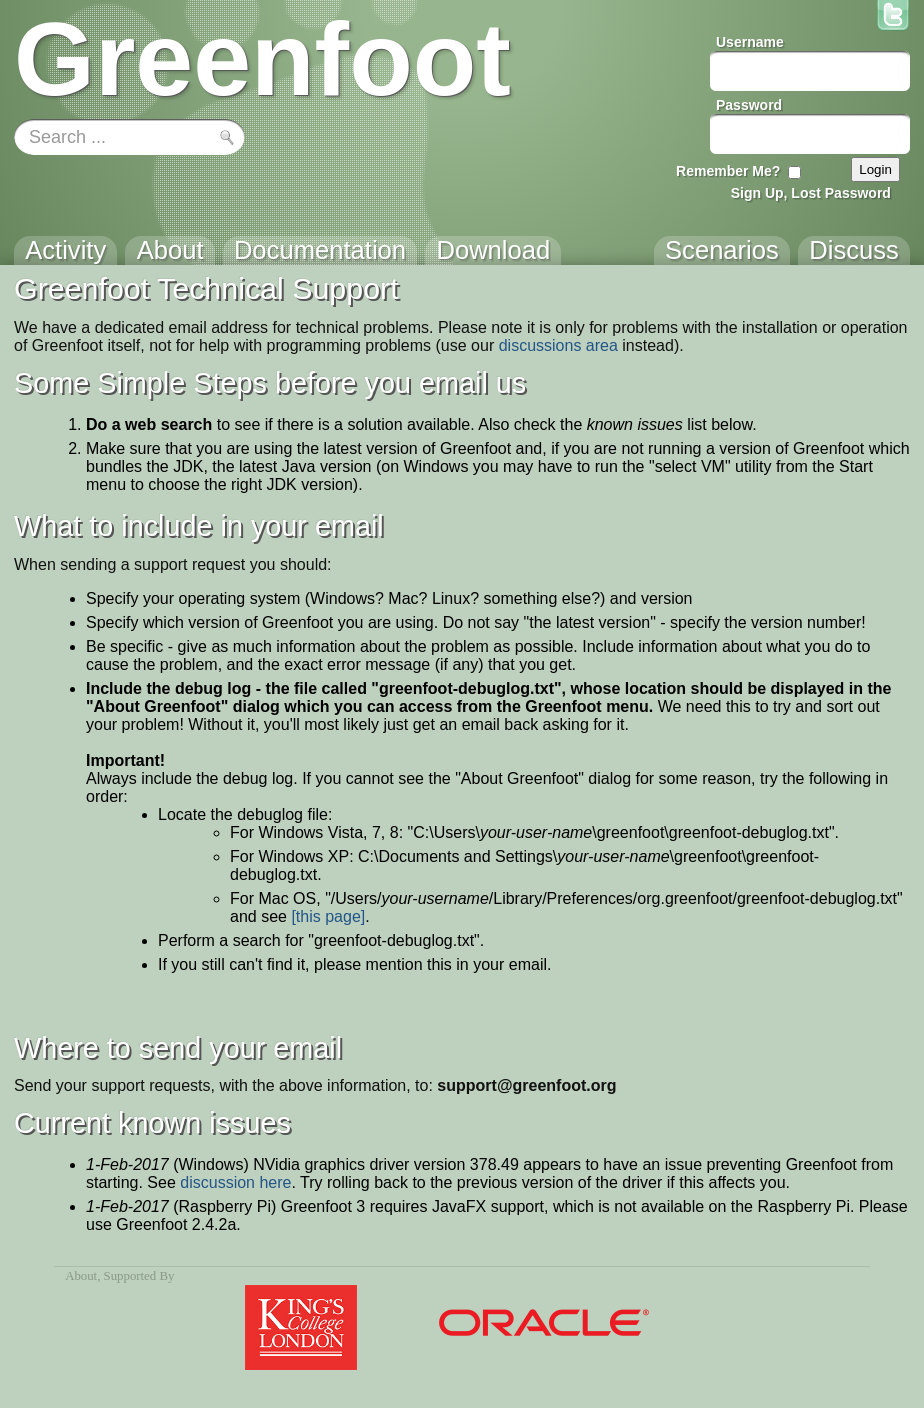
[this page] (328, 916)
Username (750, 42)
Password (749, 105)
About (81, 1276)
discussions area (558, 345)
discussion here (235, 1182)
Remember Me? (728, 171)
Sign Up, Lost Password (811, 193)
